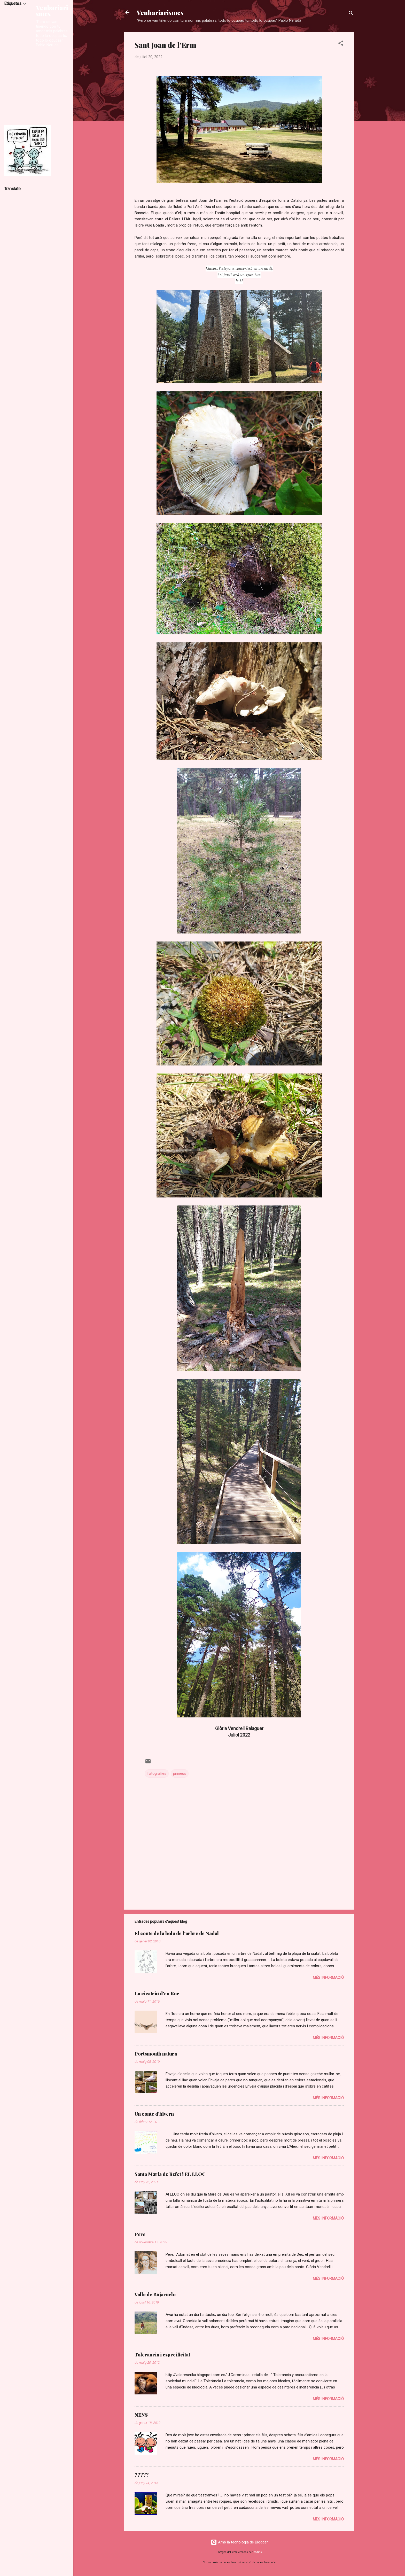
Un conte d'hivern (154, 2114)
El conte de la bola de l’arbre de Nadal (177, 1933)
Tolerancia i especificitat (162, 2355)
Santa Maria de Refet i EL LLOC (170, 2174)
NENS (141, 2415)
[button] (341, 44)
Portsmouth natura (156, 2054)
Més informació (328, 1977)
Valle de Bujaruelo (155, 2294)
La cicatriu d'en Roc (157, 1993)
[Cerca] (351, 14)
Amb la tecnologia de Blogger (239, 2542)
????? (142, 2475)
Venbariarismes (160, 12)
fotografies (156, 1773)
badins (257, 2552)
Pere (140, 2234)
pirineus (179, 1773)
